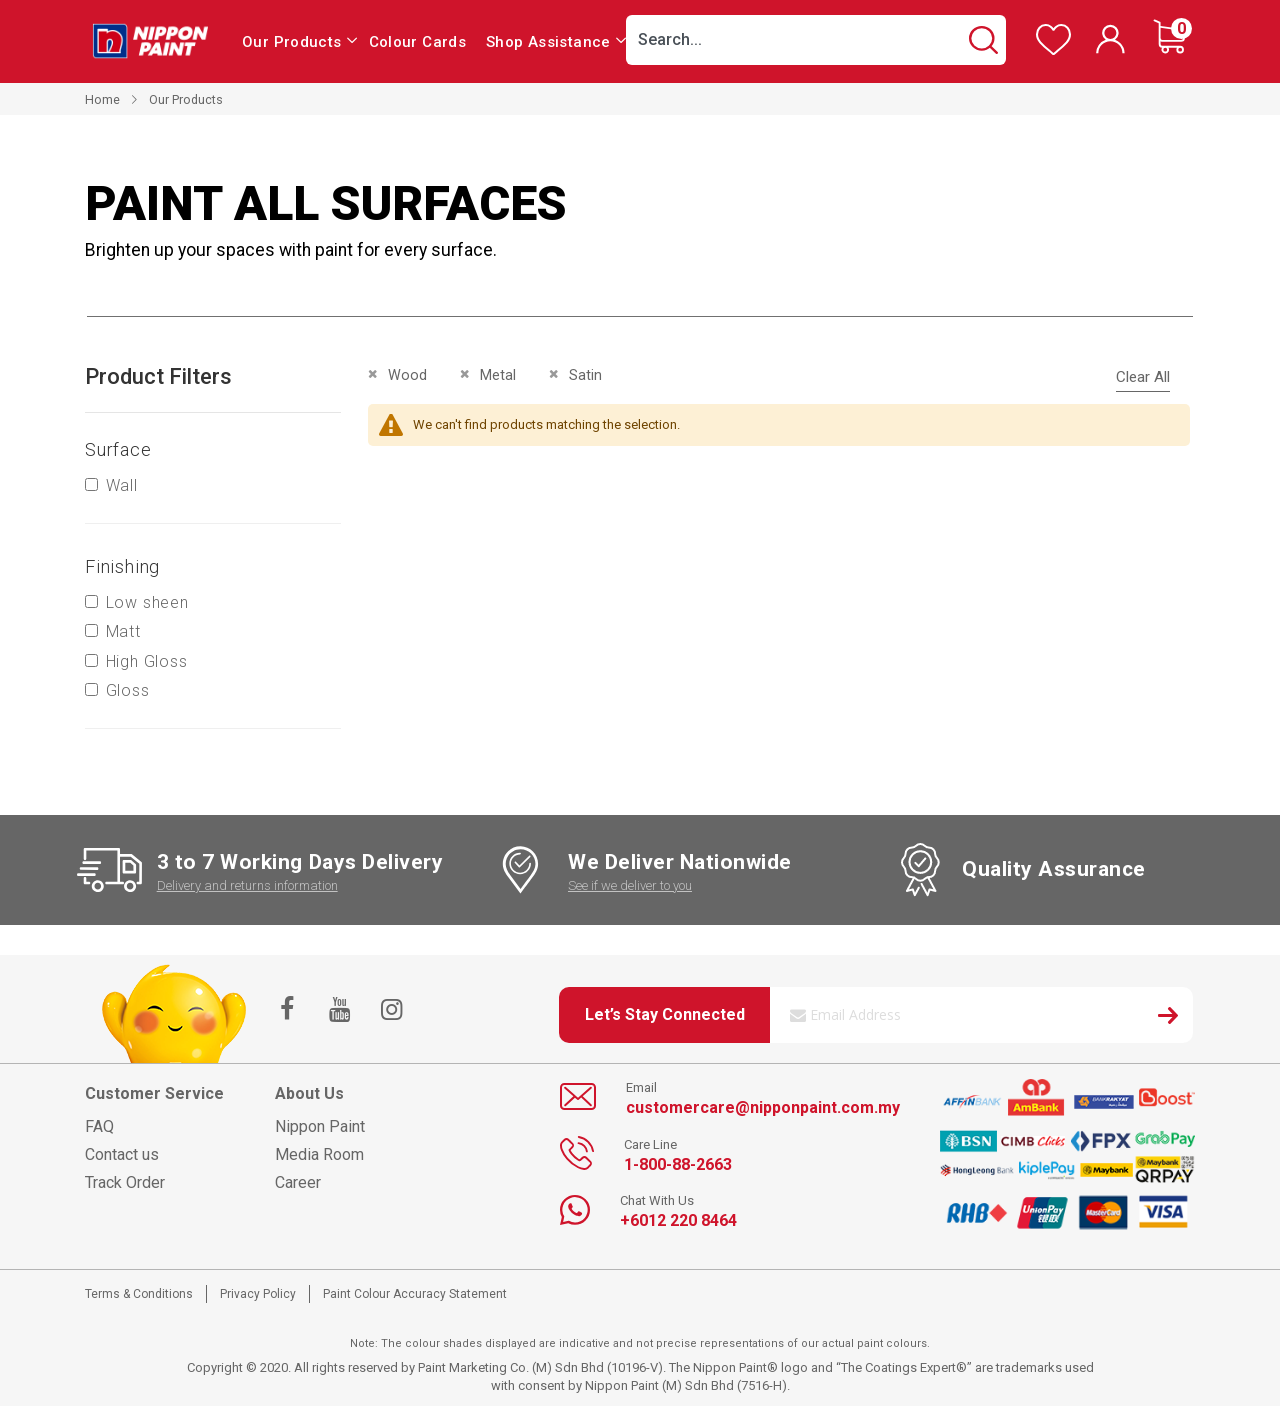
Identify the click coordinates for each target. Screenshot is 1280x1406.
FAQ (99, 1126)
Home (102, 99)
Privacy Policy (258, 1294)
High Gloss (147, 661)
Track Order (125, 1182)
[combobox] (816, 40)
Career (298, 1182)
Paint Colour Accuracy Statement (415, 1294)
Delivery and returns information (247, 885)
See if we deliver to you (630, 885)
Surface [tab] (118, 449)
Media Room (319, 1154)
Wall (122, 485)
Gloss (128, 690)
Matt (123, 631)
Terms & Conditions (139, 1294)
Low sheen (147, 602)
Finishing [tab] (122, 566)
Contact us (122, 1154)
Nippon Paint (320, 1126)
